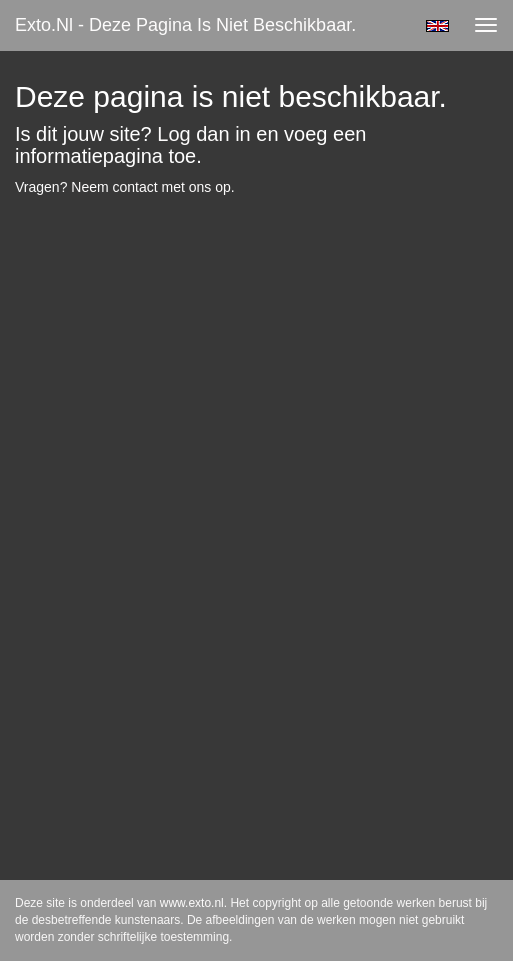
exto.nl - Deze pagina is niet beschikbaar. (185, 25)
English (437, 26)
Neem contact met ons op (151, 187)
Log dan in (203, 134)
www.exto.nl (192, 903)
